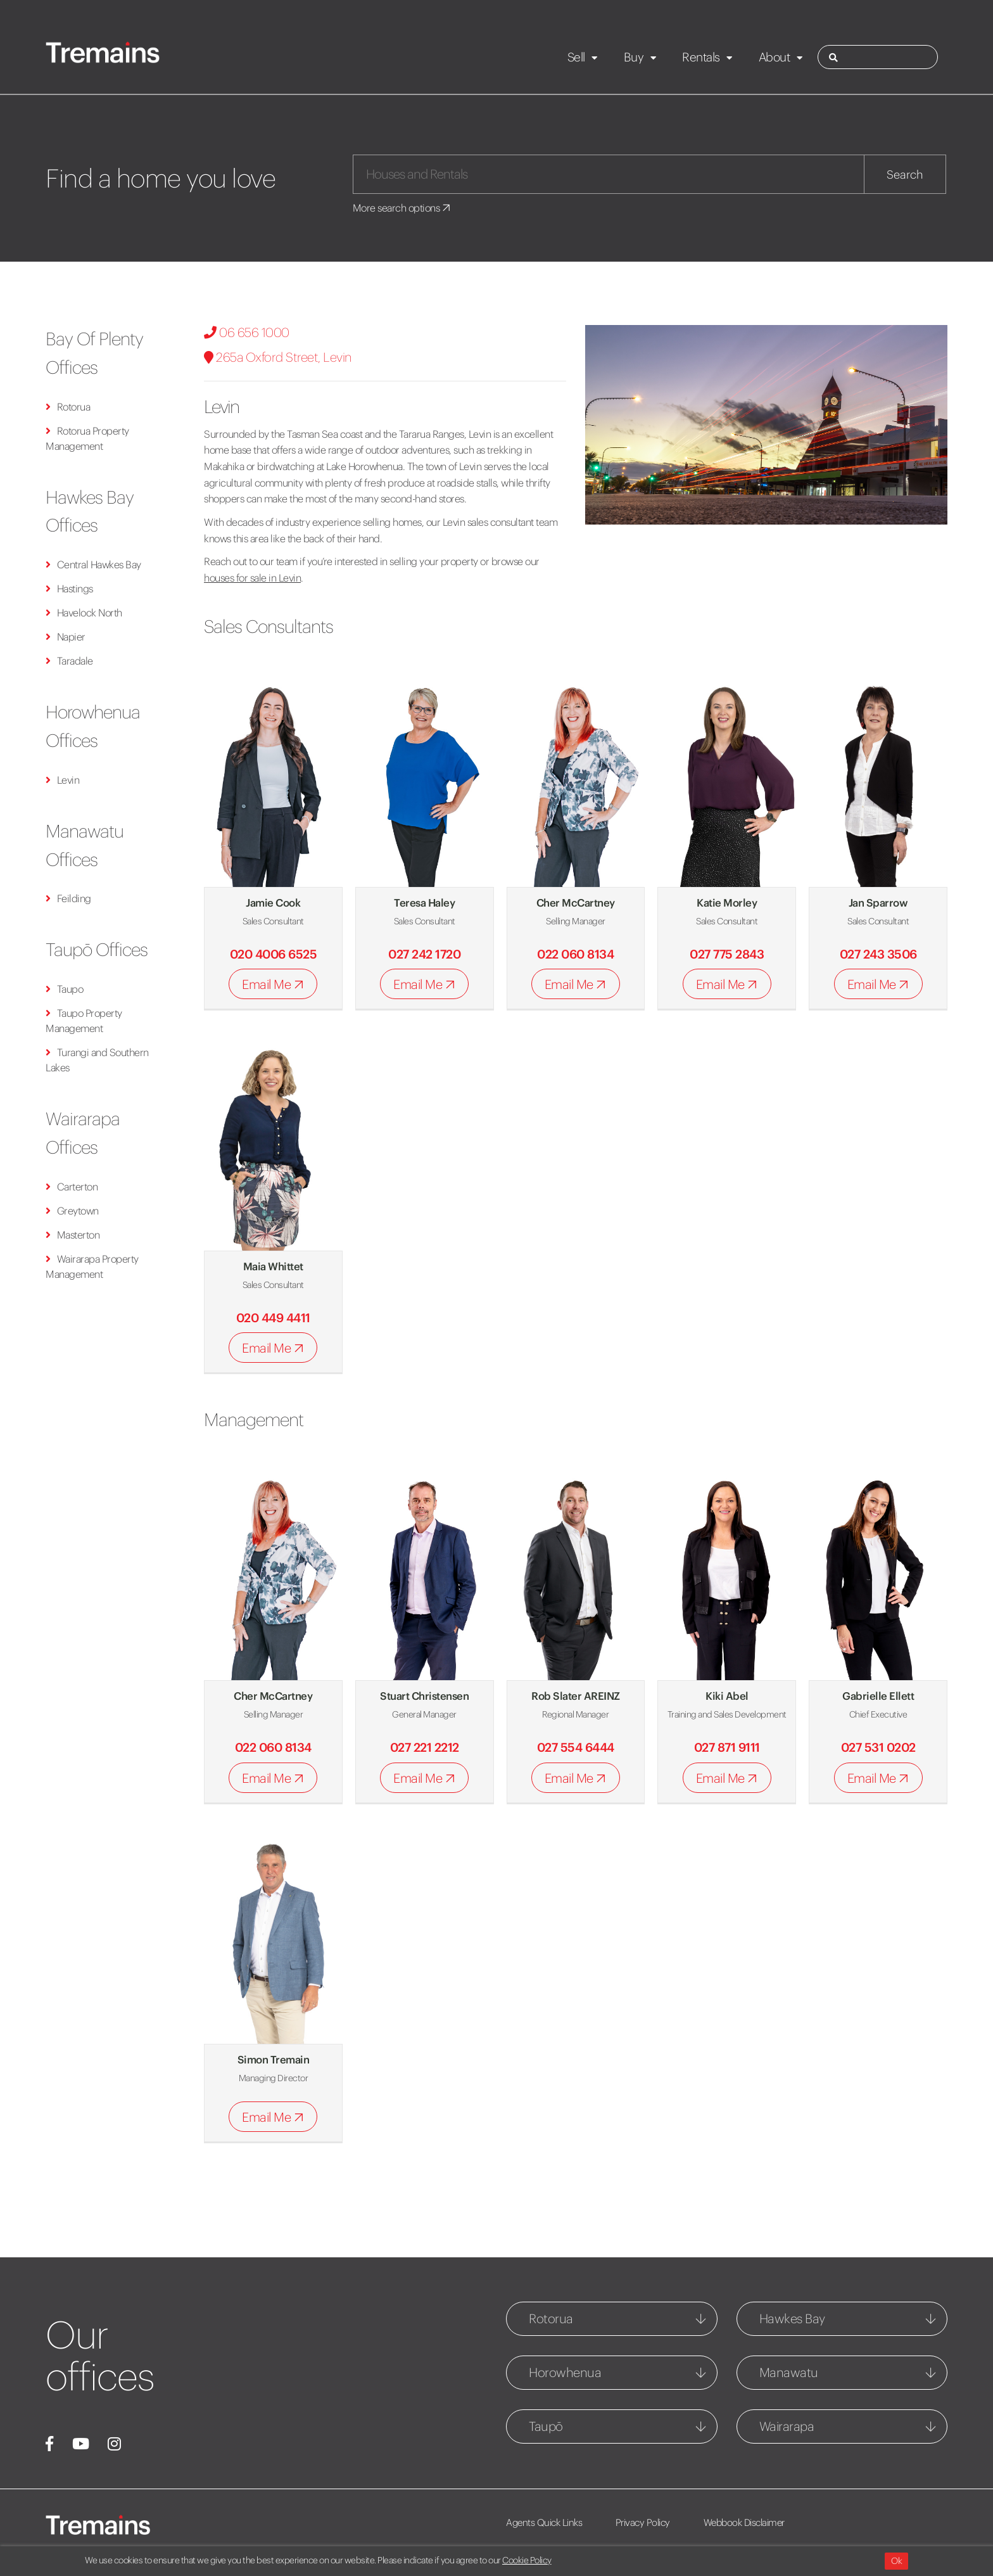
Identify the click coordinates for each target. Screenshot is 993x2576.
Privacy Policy (643, 2522)
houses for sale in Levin (252, 577)
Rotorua (68, 406)
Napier (65, 636)
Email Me (275, 984)
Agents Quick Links (544, 2522)
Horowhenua (565, 2372)
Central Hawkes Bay (93, 564)
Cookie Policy (527, 2560)
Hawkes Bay (792, 2318)
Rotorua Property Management (87, 438)
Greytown (72, 1210)
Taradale (69, 660)
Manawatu (788, 2372)
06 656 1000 (246, 332)
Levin (62, 780)
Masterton (72, 1234)
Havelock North (84, 612)
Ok (896, 2560)
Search (905, 174)
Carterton (72, 1186)
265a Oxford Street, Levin (277, 357)
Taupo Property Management (84, 1021)
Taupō (546, 2426)
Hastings (69, 588)
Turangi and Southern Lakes (97, 1060)
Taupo (64, 989)
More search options (402, 207)
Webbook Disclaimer (744, 2522)
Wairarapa (786, 2426)
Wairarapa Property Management (92, 1266)
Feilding (68, 898)
